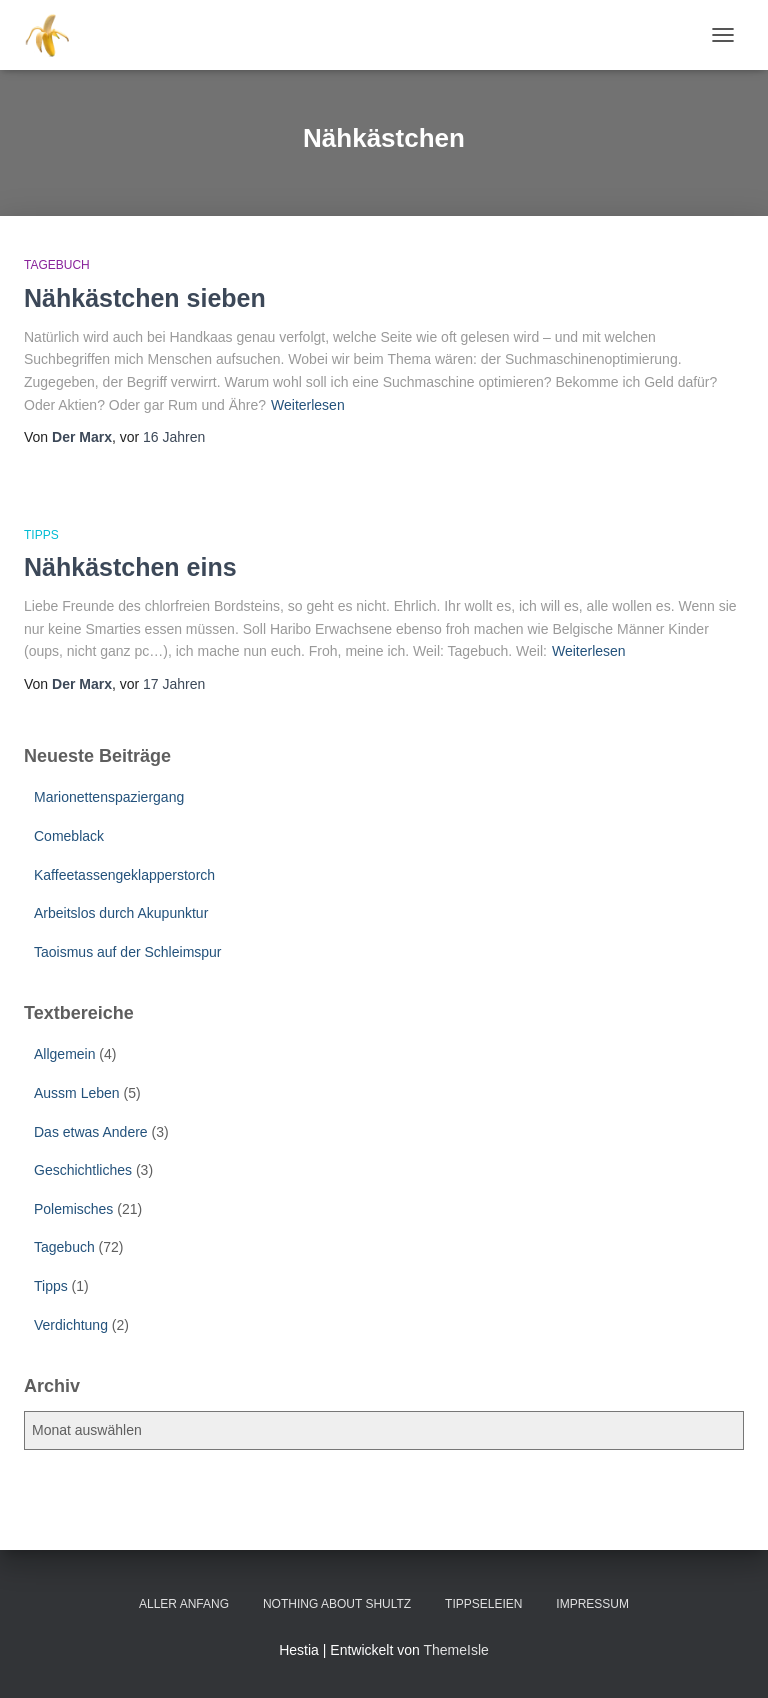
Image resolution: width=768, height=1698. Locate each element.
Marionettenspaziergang (109, 797)
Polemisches (73, 1209)
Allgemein (64, 1054)
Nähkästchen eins (130, 567)
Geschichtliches (83, 1170)
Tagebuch (57, 265)
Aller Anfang (184, 1604)
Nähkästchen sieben (145, 298)
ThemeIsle (455, 1650)
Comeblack (69, 836)
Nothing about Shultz (337, 1604)
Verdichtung (71, 1325)
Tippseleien (483, 1604)
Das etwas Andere (91, 1132)
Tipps (41, 535)
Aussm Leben (77, 1093)
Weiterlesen (308, 405)
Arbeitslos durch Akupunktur (121, 913)
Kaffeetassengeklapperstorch (124, 875)
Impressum (592, 1604)
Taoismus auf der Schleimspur (128, 952)
